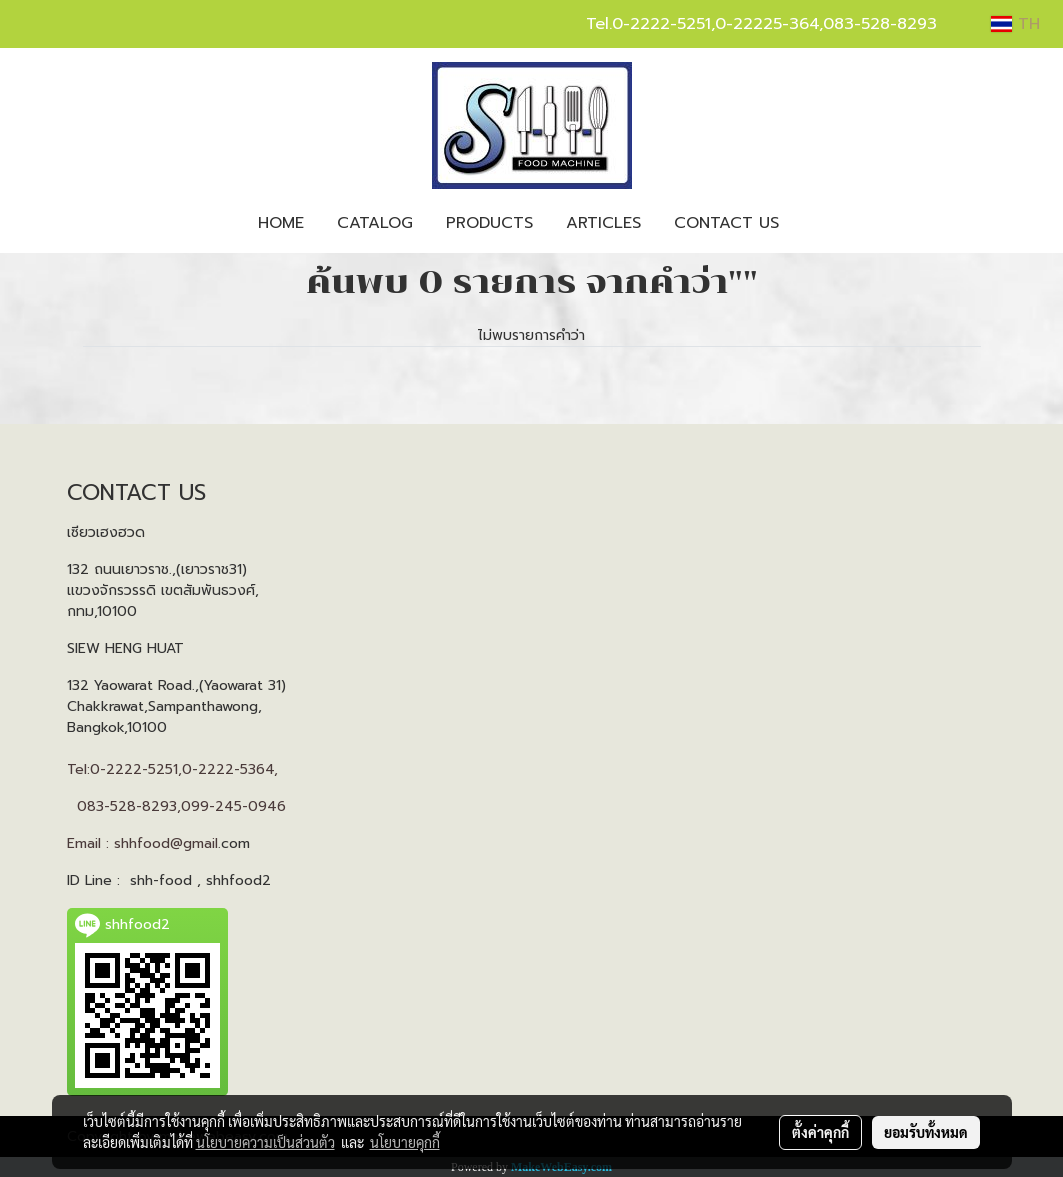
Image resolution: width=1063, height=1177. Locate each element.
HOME (281, 223)
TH (1015, 24)
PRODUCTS (489, 223)
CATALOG (375, 223)
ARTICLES (603, 223)
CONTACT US (726, 223)
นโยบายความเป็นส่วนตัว (265, 1142)
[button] (813, 223)
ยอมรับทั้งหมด (926, 1132)
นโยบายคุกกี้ (405, 1142)
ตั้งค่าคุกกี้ (820, 1132)
